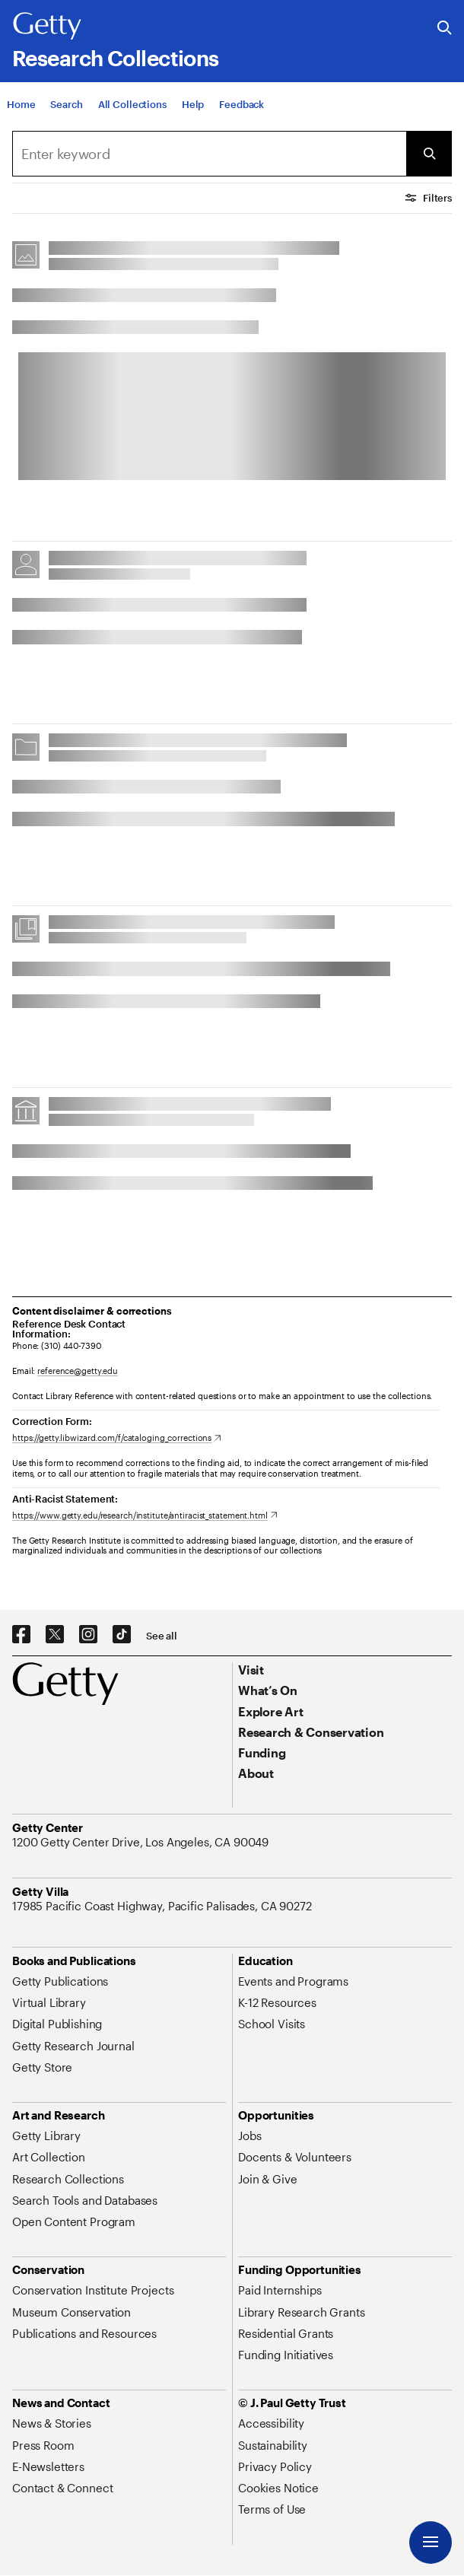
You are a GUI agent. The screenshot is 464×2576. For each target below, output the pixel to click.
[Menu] (430, 2542)
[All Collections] (132, 104)
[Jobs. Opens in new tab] (249, 2135)
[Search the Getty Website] (444, 29)
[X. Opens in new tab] (55, 1635)
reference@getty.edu (77, 1370)
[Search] (66, 104)
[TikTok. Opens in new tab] (122, 1635)
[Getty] (47, 26)
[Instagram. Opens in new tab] (88, 1635)
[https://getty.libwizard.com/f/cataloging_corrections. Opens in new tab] (116, 1437)
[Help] (193, 104)
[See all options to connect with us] (161, 1636)
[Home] (21, 104)
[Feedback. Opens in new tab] (241, 104)
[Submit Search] (429, 154)
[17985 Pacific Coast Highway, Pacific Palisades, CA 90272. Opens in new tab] (163, 1905)
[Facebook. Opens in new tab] (21, 1635)
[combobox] (209, 154)
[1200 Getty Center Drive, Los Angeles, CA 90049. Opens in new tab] (142, 1841)
